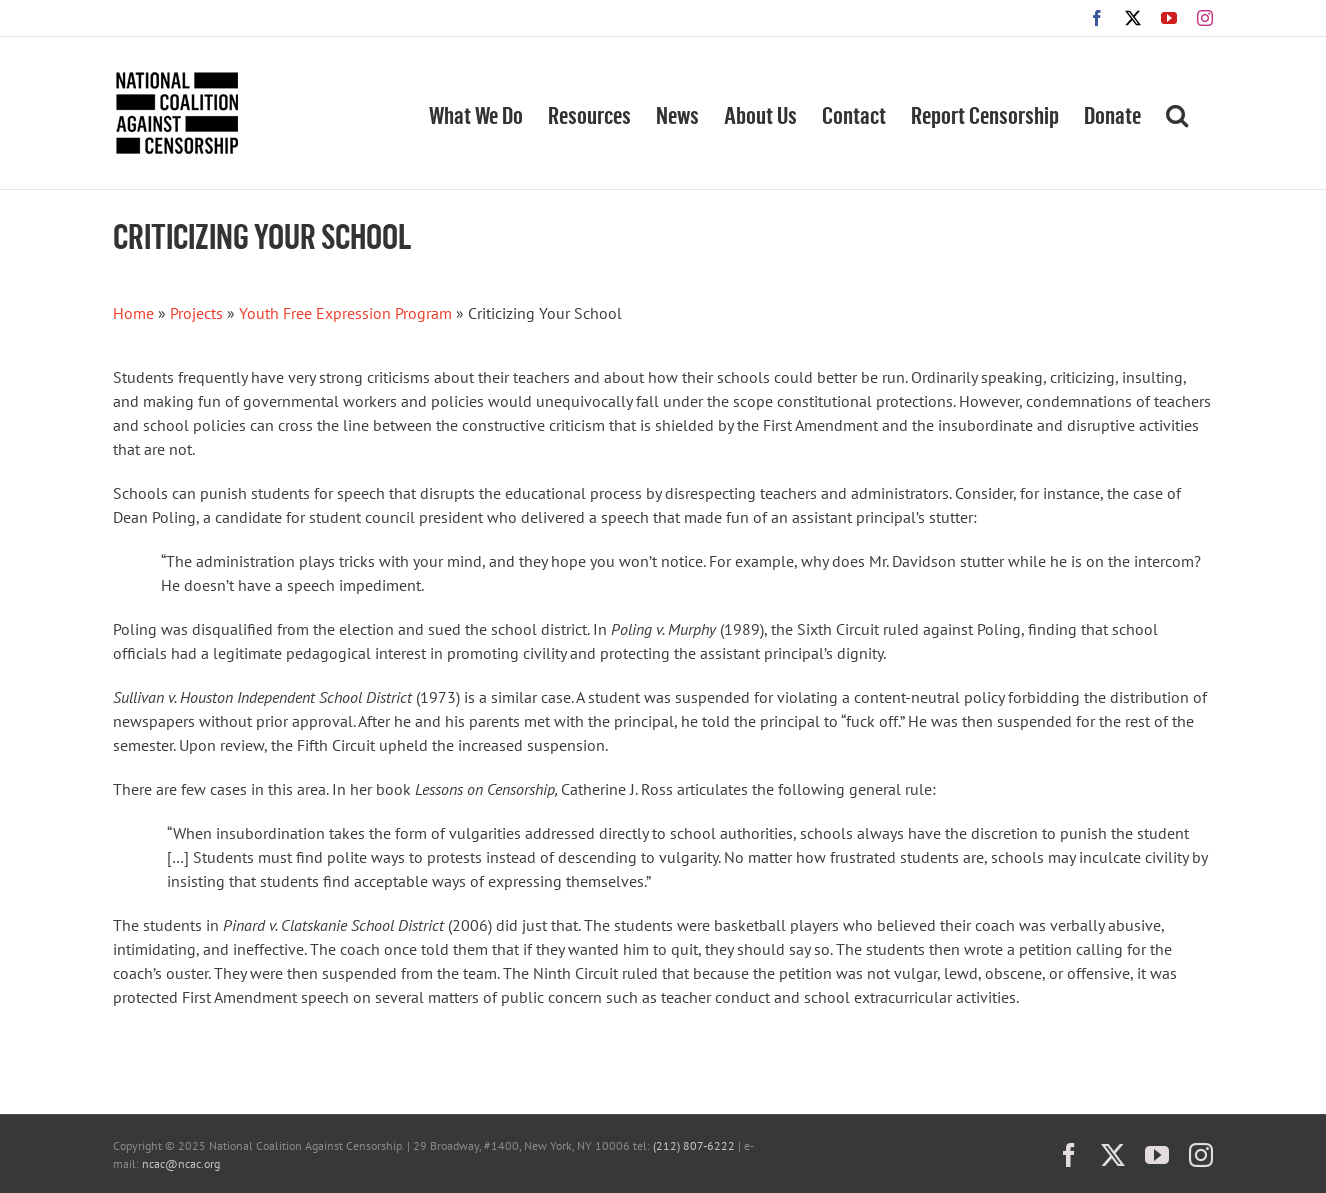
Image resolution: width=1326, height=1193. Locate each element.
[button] (1177, 113)
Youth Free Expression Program (345, 313)
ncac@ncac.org (181, 1163)
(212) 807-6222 (694, 1145)
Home (133, 313)
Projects (196, 313)
